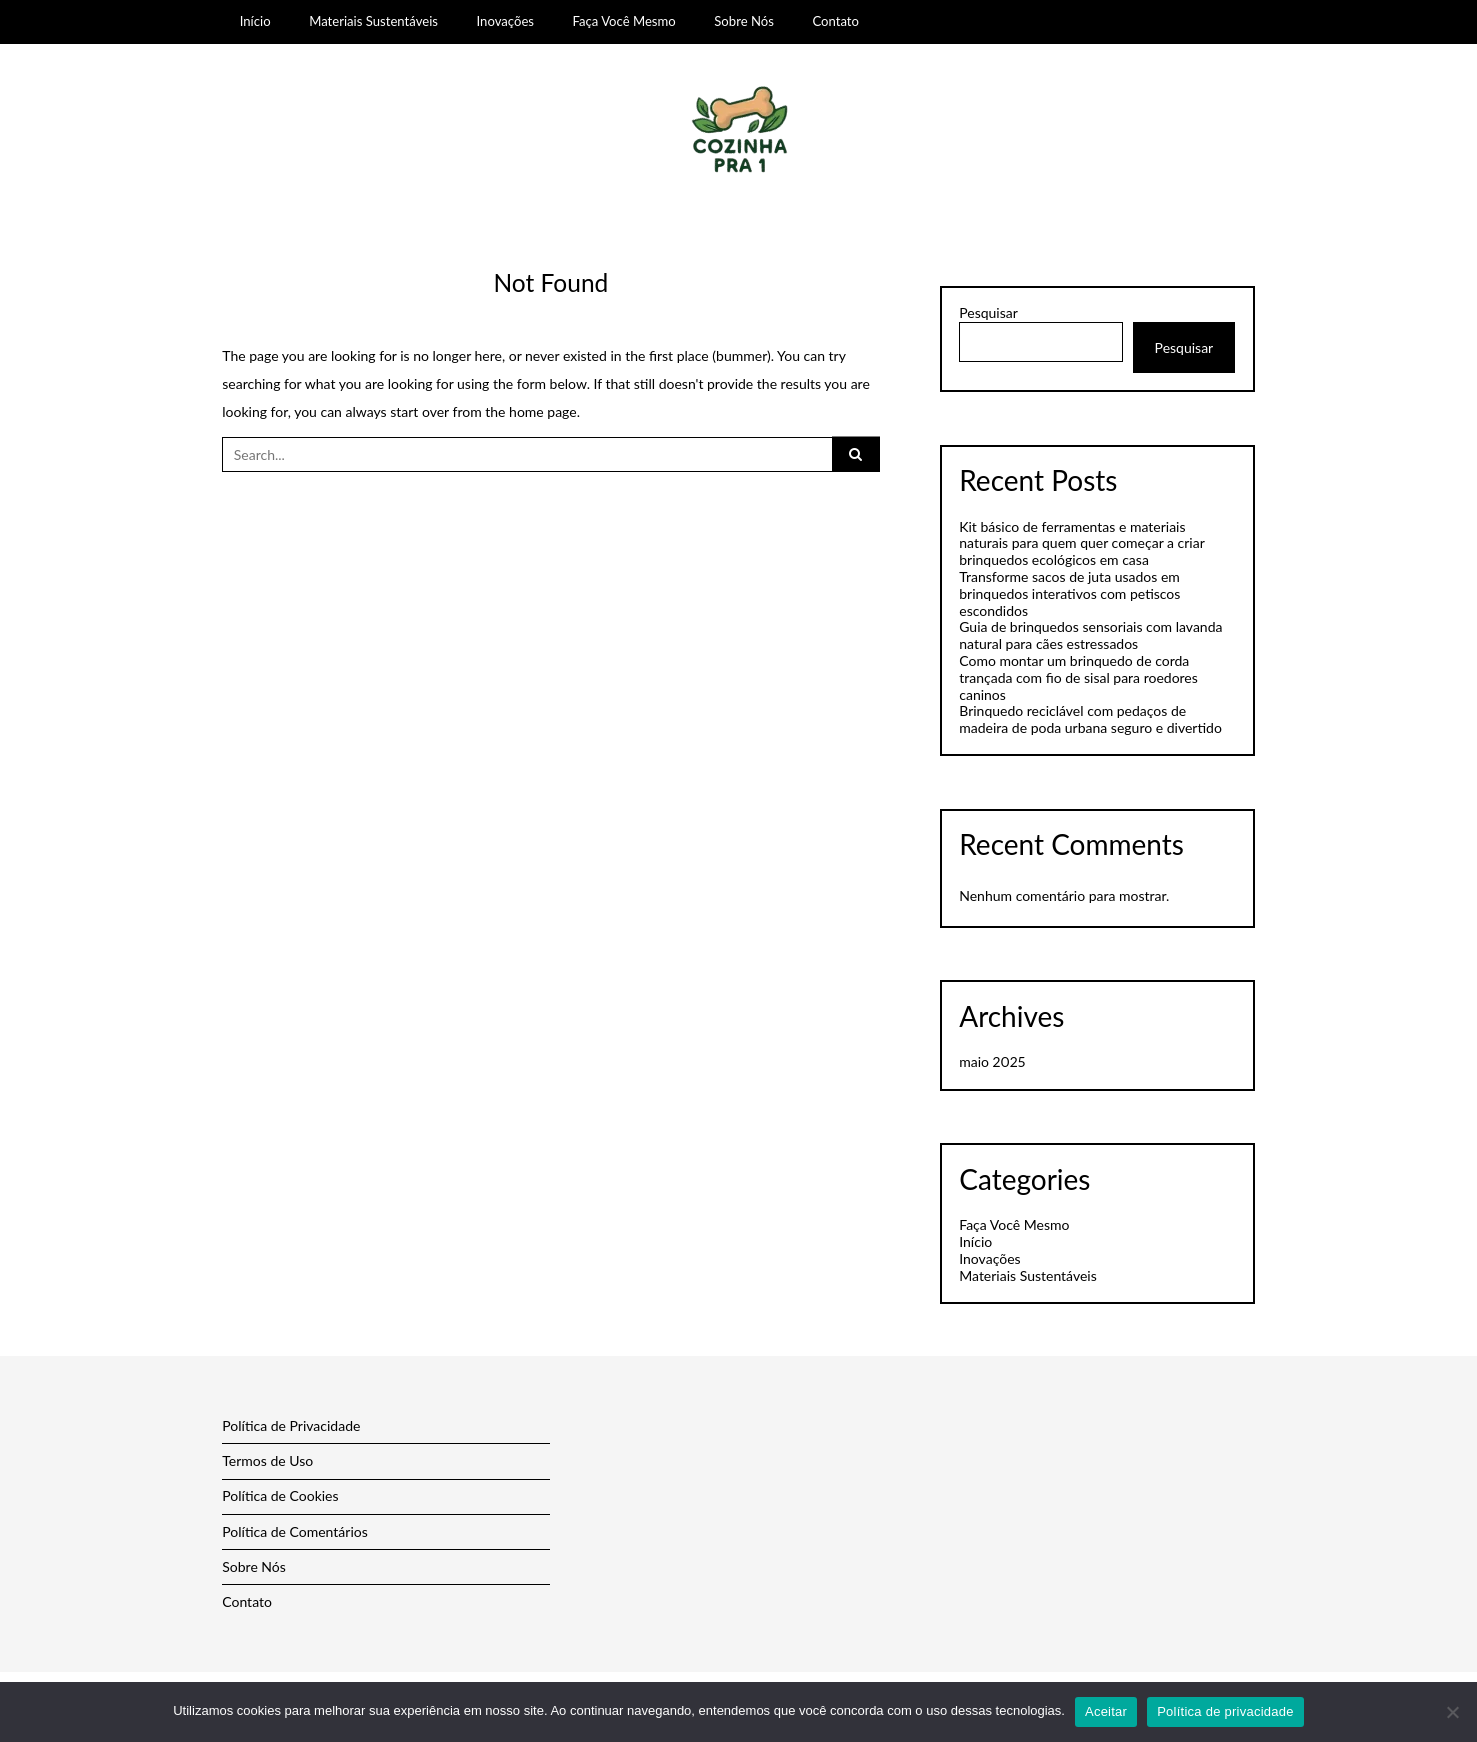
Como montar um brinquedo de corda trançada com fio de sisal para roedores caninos (1078, 677)
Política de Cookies (280, 1495)
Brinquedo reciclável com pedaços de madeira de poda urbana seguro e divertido (1090, 719)
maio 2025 (992, 1061)
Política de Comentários (295, 1531)
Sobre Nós (744, 21)
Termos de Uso (267, 1460)
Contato (835, 21)
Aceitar (1106, 1711)
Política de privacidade (1225, 1711)
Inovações (505, 21)
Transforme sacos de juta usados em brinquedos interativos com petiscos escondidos (1069, 593)
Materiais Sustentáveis (373, 21)
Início (255, 21)
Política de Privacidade (291, 1425)
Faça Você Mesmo (624, 21)
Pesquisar (988, 313)
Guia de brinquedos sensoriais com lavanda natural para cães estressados (1090, 635)
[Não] (1452, 1712)
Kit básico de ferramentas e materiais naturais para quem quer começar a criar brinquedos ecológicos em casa (1081, 543)
